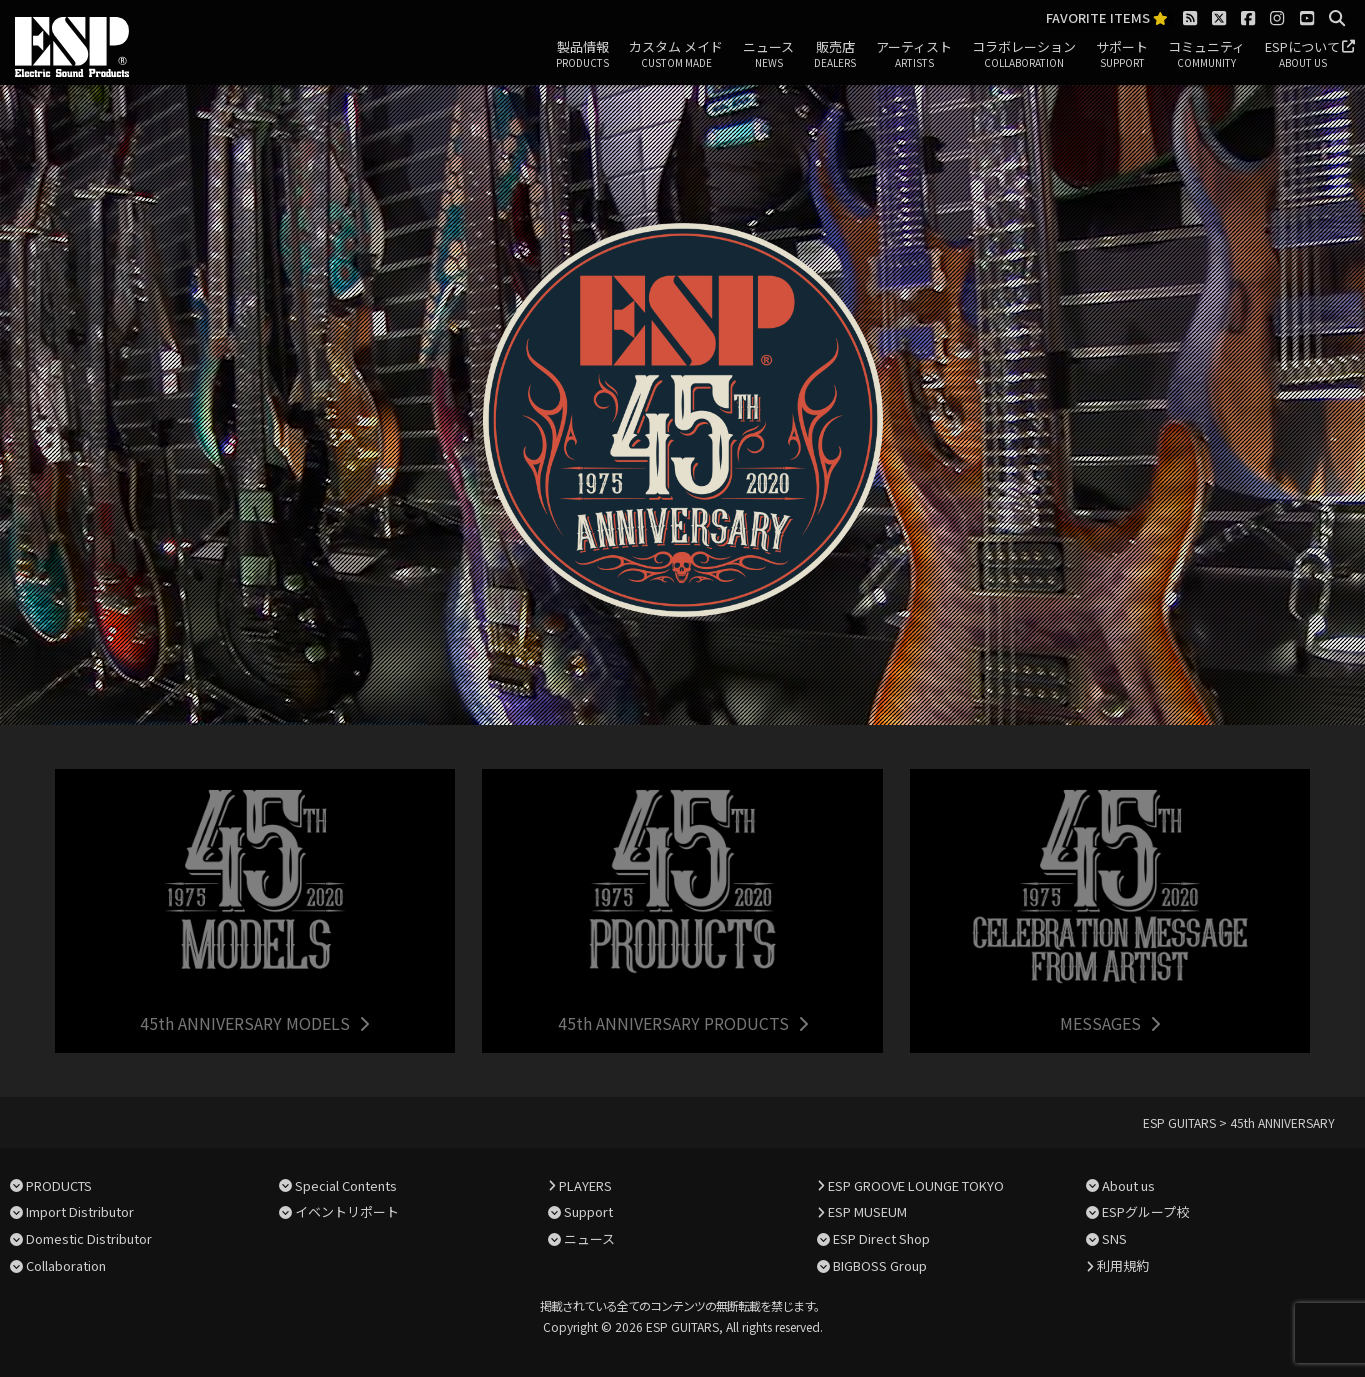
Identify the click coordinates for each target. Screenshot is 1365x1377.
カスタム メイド (676, 55)
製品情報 (582, 55)
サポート (1122, 55)
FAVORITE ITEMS (1107, 18)
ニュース (768, 55)
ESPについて (1302, 55)
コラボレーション (1024, 55)
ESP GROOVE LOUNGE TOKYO (916, 1185)
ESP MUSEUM (867, 1211)
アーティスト (914, 55)
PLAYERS (585, 1185)
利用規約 (1123, 1265)
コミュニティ (1206, 55)
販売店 (835, 55)
